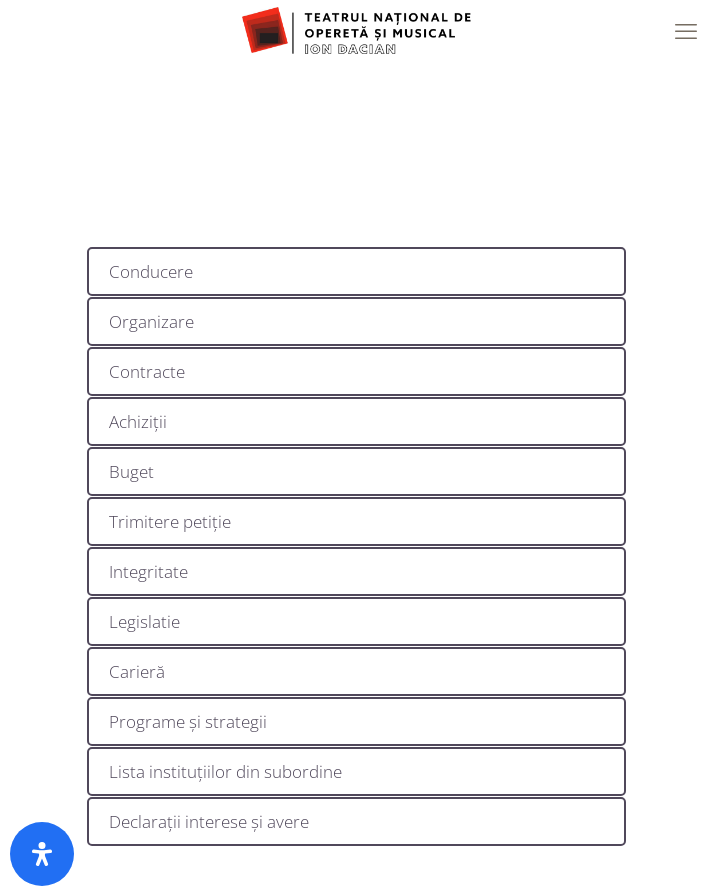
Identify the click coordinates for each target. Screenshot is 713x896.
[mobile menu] (686, 30)
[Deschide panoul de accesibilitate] (42, 854)
